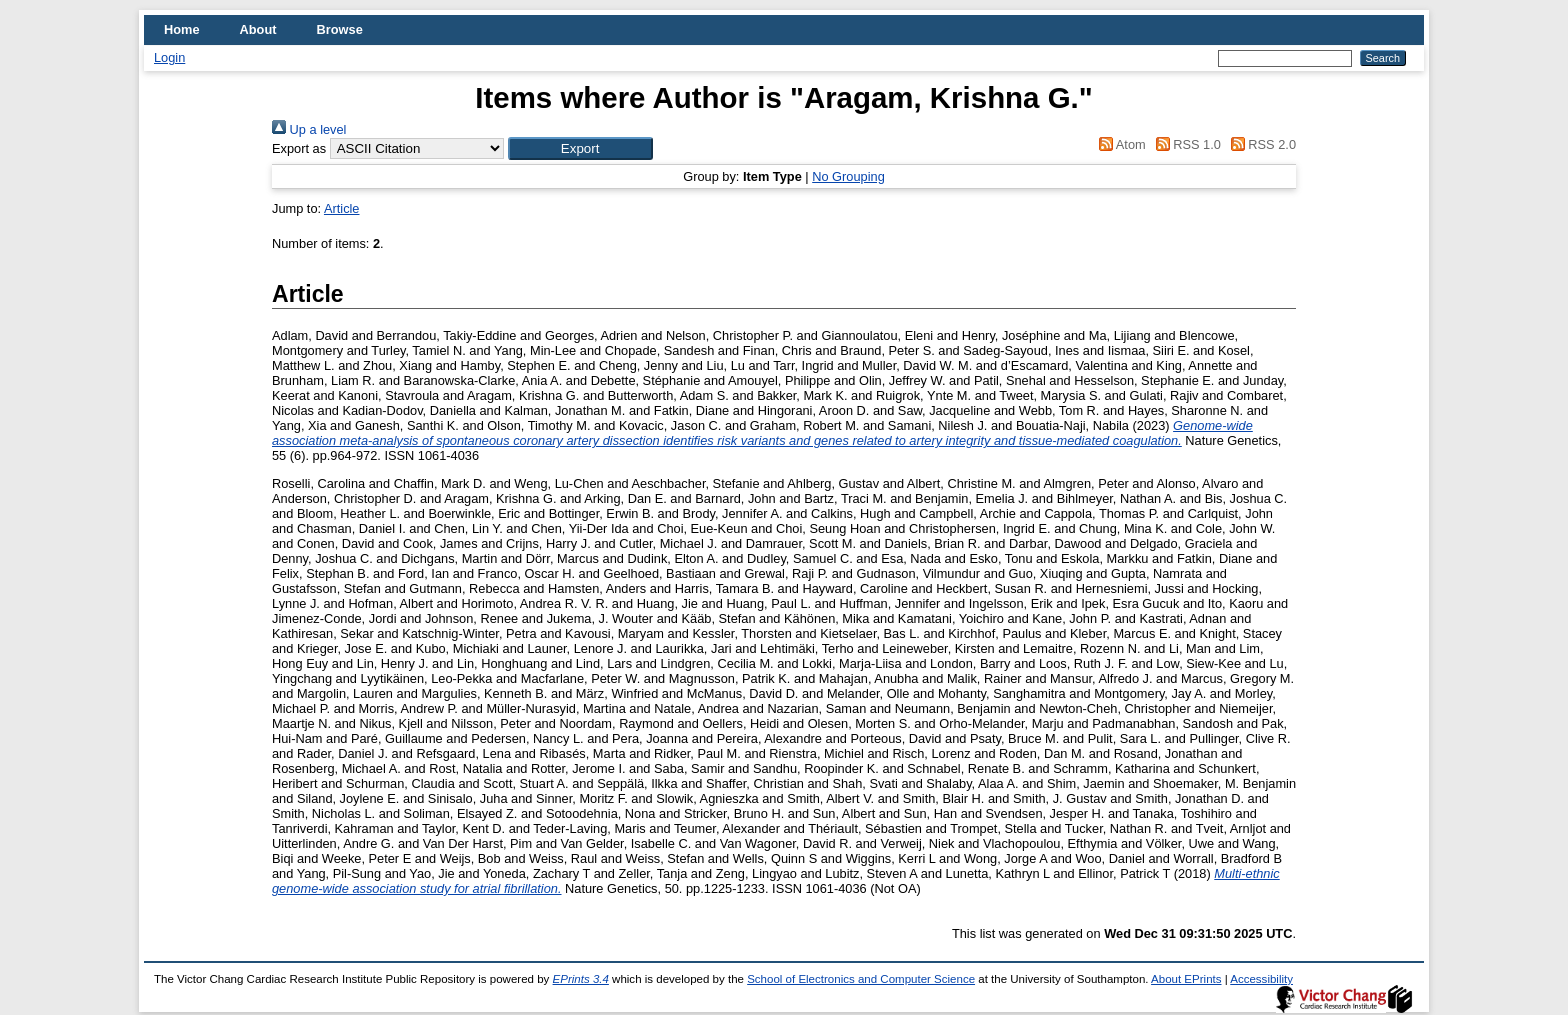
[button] (580, 148)
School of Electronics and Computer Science (861, 979)
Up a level (309, 129)
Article (342, 208)
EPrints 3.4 (581, 979)
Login (169, 57)
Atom (1119, 144)
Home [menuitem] (182, 29)
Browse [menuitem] (340, 29)
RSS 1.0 (1185, 144)
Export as (299, 148)
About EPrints (1186, 979)
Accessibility (1261, 979)
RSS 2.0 (1260, 144)
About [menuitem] (258, 29)
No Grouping (848, 176)
